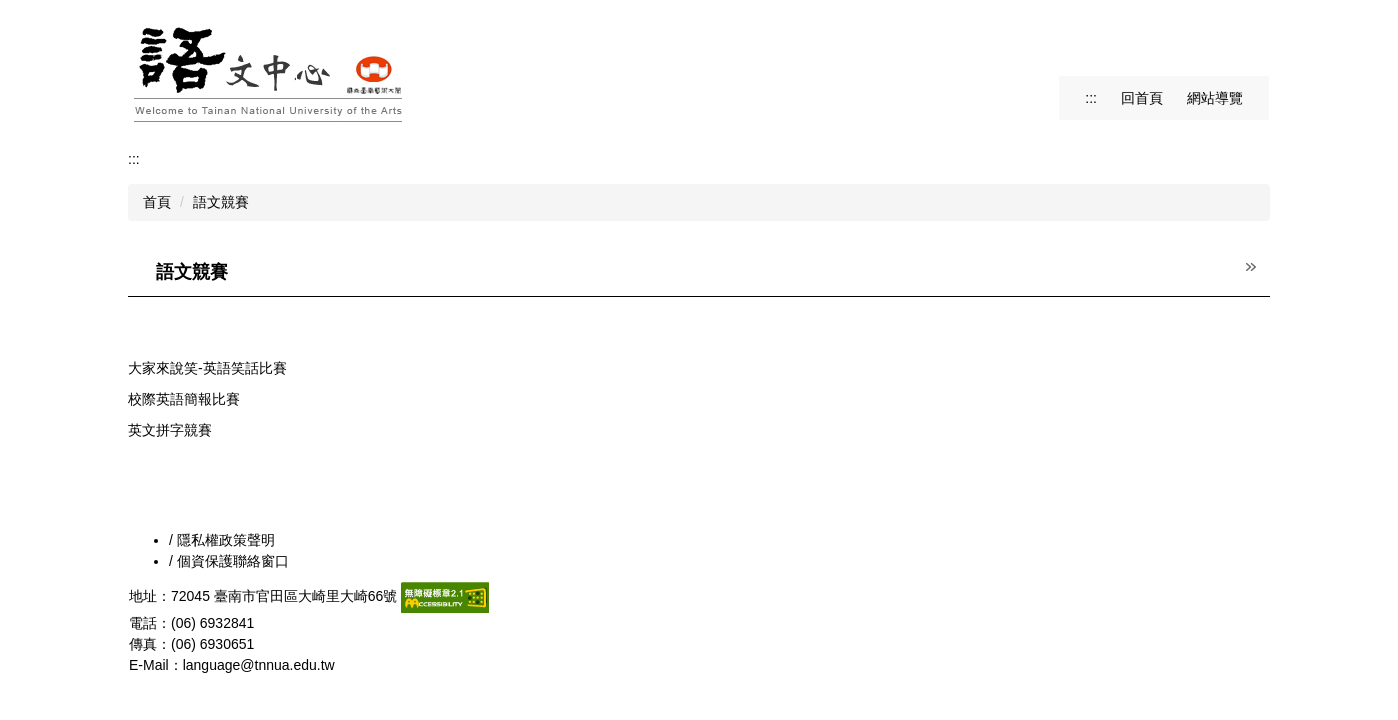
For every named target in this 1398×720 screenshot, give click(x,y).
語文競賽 (221, 202)
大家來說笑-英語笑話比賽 (207, 368)
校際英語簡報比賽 (184, 399)
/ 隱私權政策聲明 (222, 540)
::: (1091, 98)
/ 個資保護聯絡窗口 (229, 561)
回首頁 (1142, 98)
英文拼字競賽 (170, 430)
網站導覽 (1215, 98)
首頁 (157, 202)
